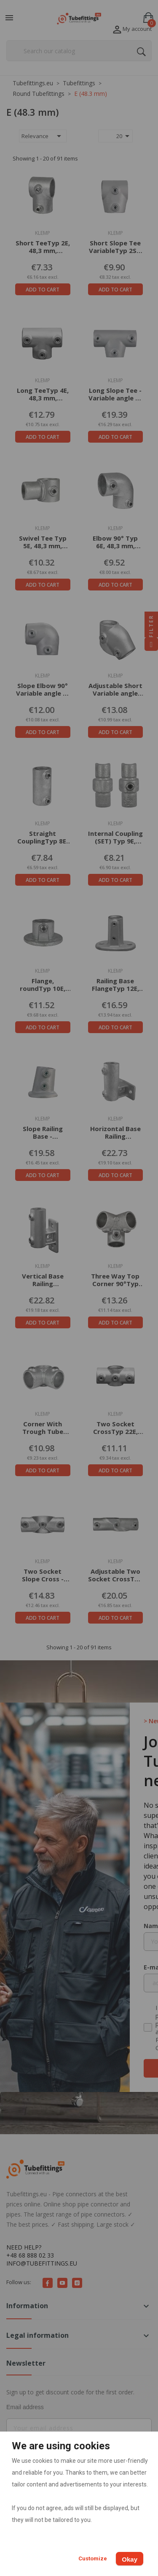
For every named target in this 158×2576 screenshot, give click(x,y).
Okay (129, 2559)
